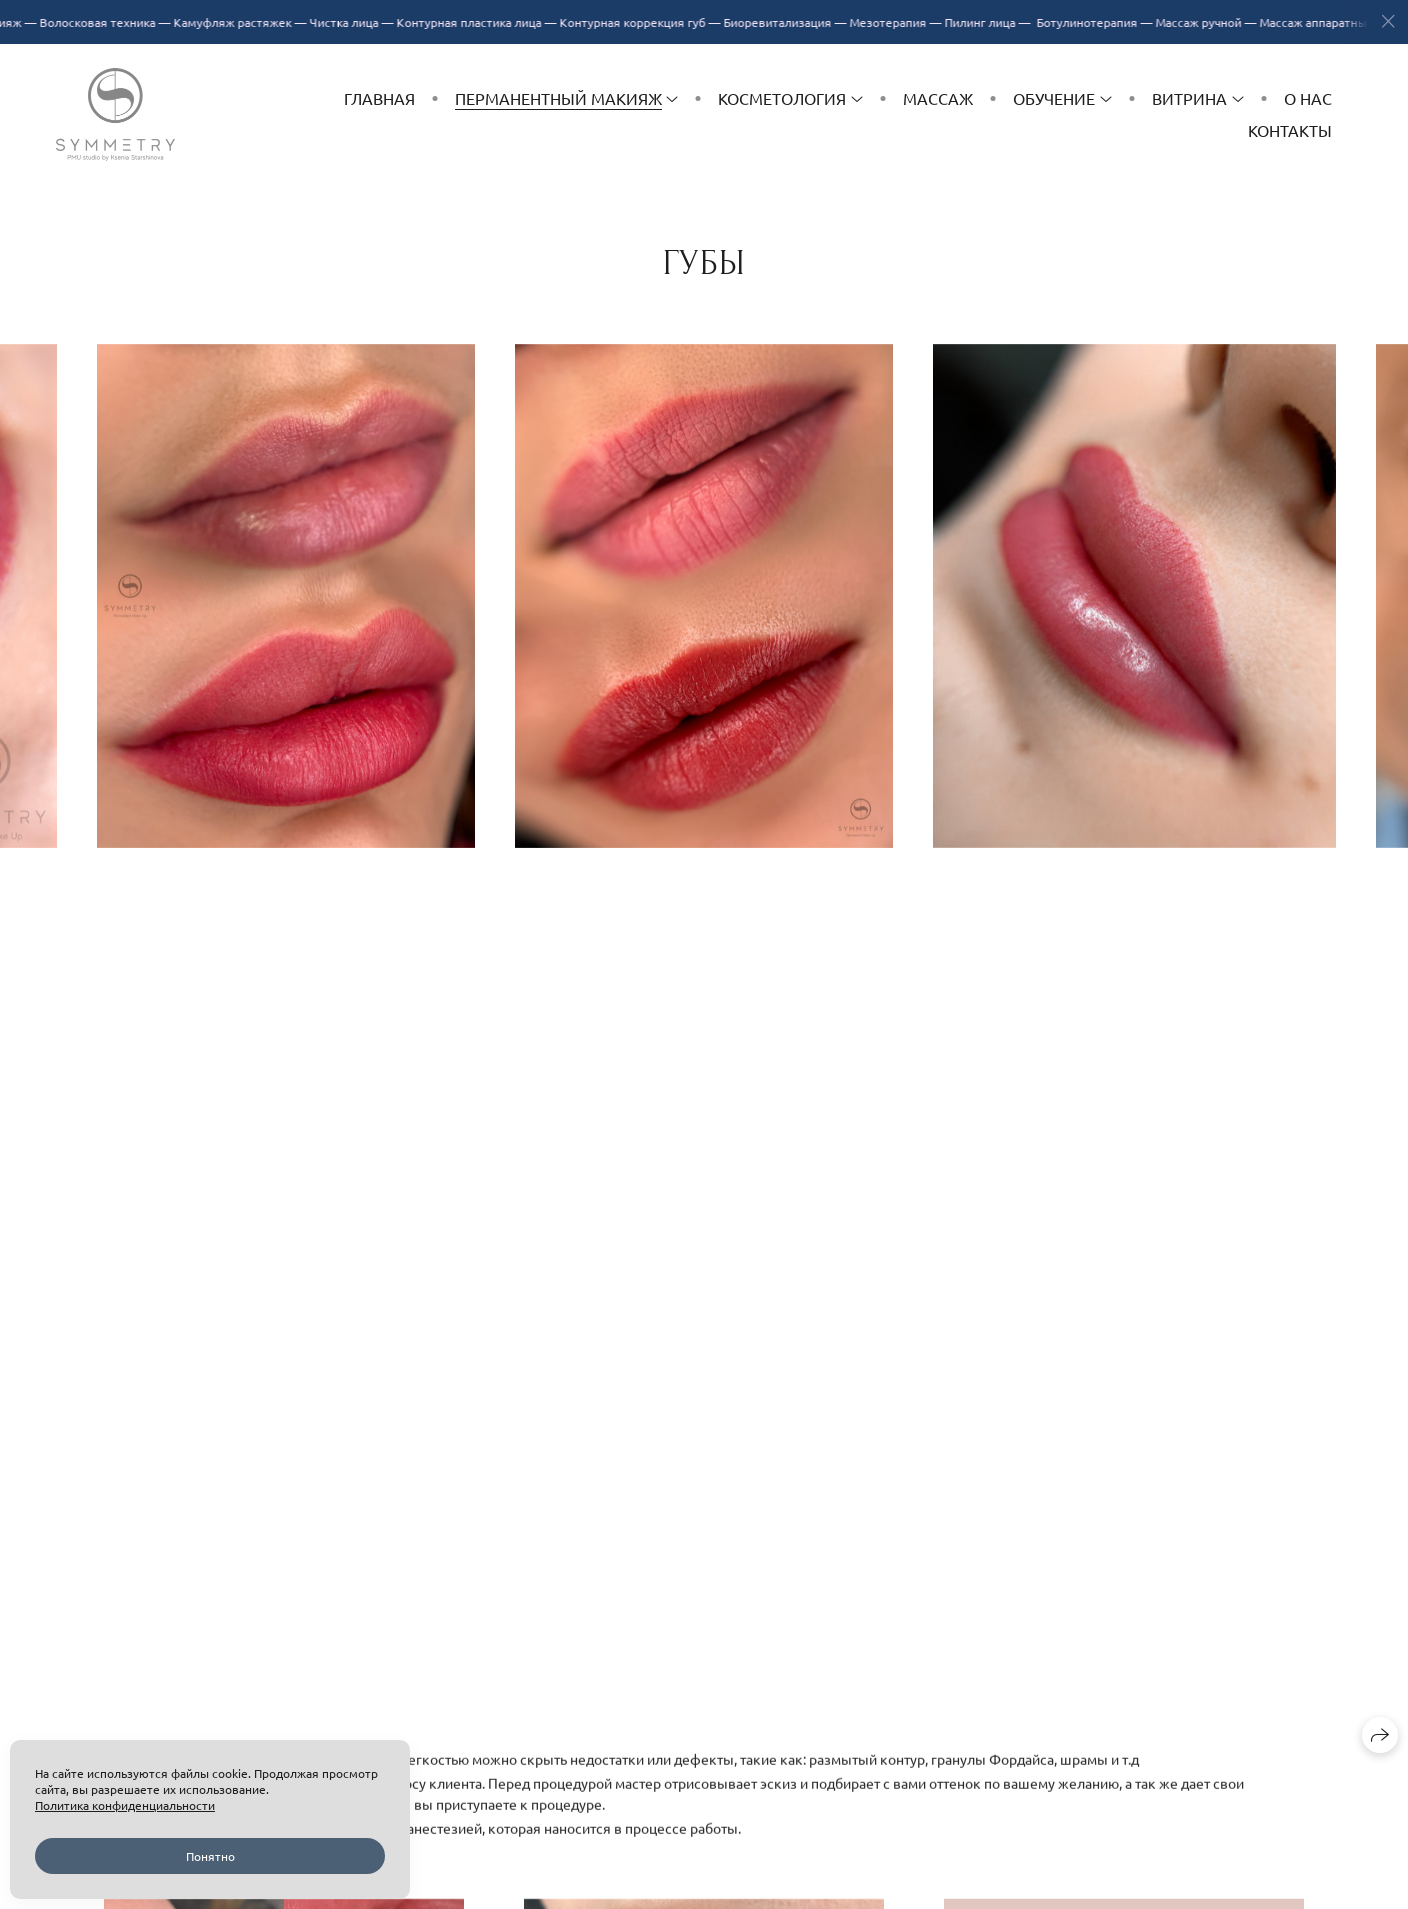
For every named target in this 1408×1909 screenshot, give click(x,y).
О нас (1308, 98)
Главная (379, 98)
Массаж (938, 98)
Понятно (210, 1856)
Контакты (1290, 130)
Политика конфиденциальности (125, 1805)
